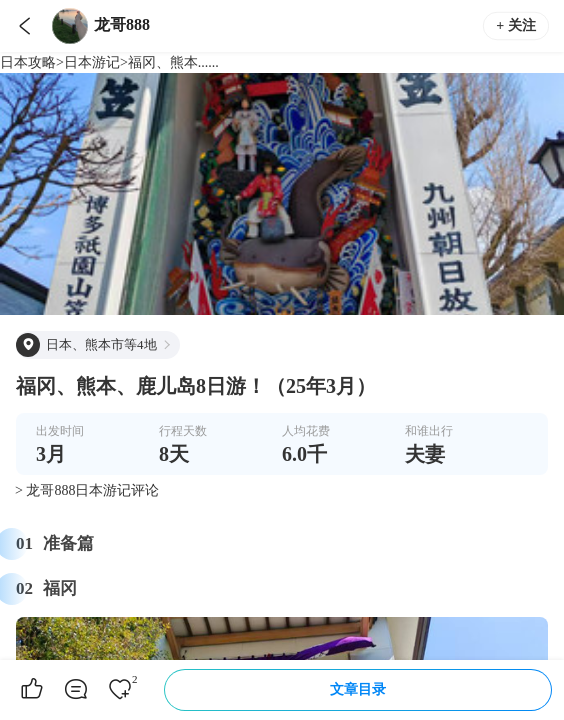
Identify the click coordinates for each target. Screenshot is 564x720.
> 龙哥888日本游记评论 (87, 490)
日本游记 (92, 62)
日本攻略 (28, 62)
